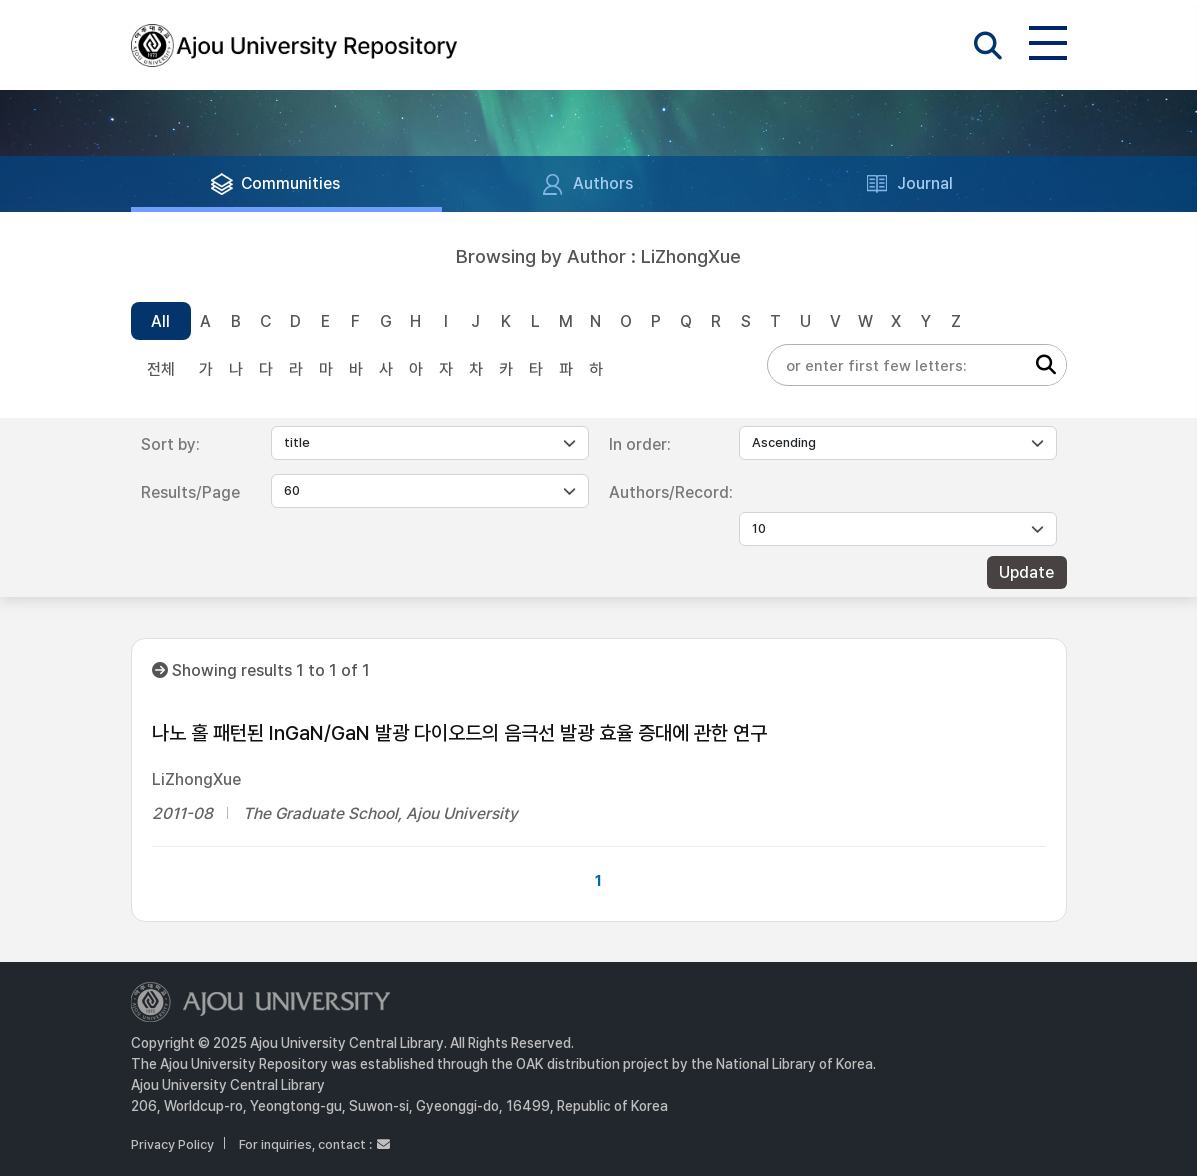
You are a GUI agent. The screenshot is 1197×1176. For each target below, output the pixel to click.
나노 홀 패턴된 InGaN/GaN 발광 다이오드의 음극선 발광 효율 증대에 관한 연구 (459, 733)
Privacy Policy (172, 1144)
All (160, 321)
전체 (161, 369)
